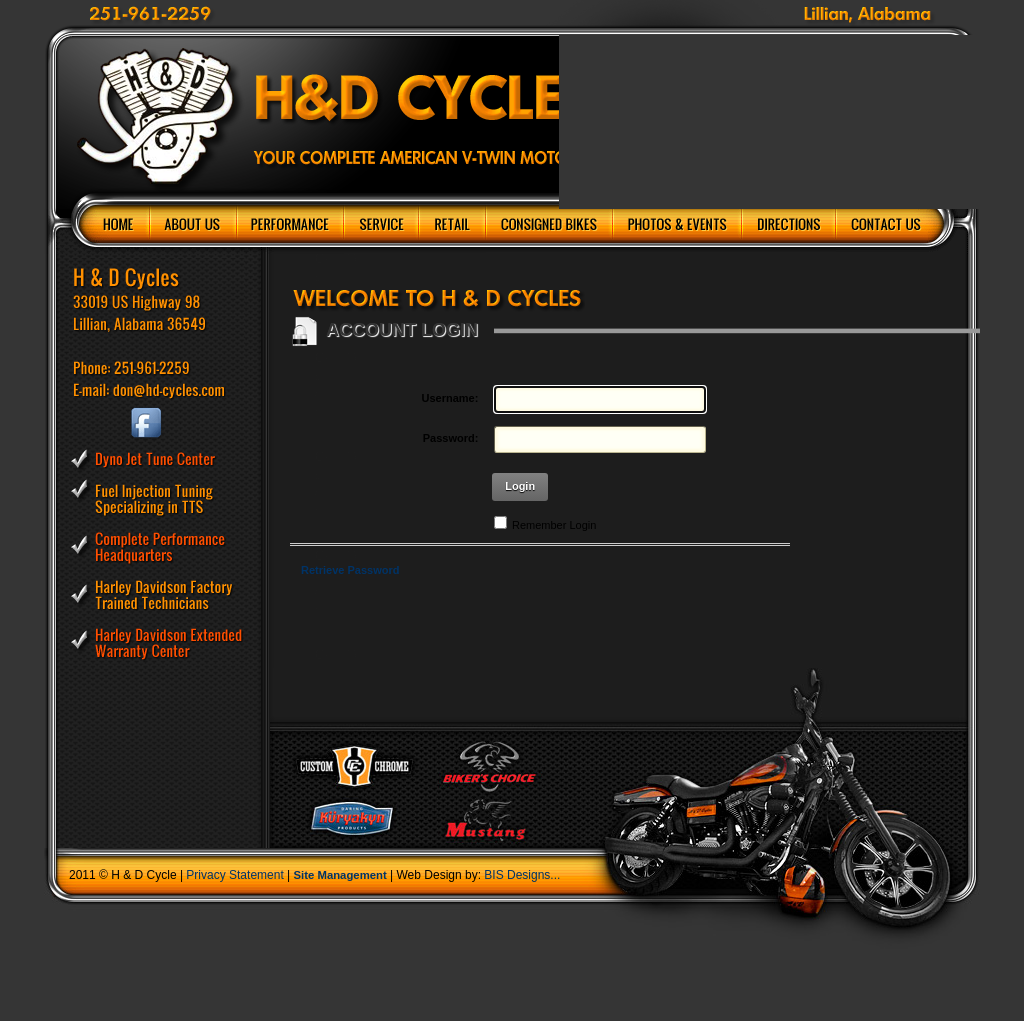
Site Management (340, 875)
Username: (450, 398)
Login (520, 486)
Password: (451, 438)
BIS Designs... (522, 875)
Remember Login (554, 525)
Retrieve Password (350, 570)
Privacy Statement (234, 875)
